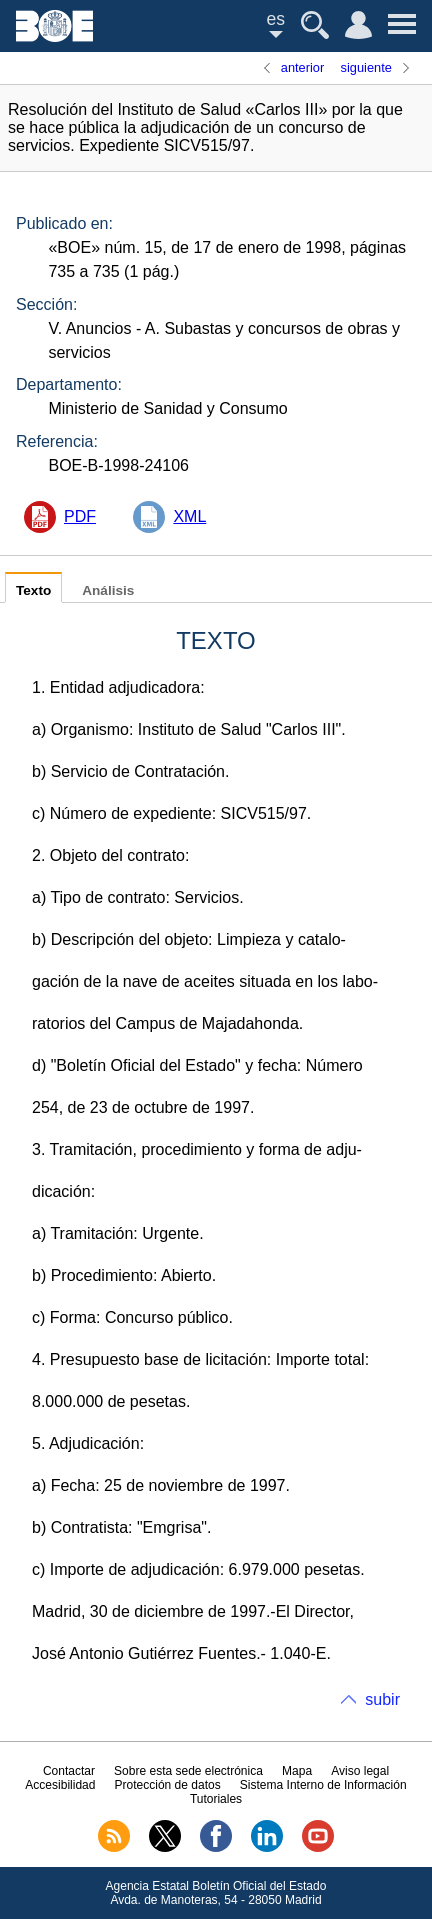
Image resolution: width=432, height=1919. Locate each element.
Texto (33, 590)
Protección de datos (168, 1785)
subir (382, 1699)
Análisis (108, 590)
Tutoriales (216, 1799)
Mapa (297, 1771)
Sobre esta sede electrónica (188, 1771)
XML (189, 516)
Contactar (69, 1771)
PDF (80, 516)
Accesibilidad (60, 1785)
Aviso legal (360, 1771)
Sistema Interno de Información (323, 1785)
